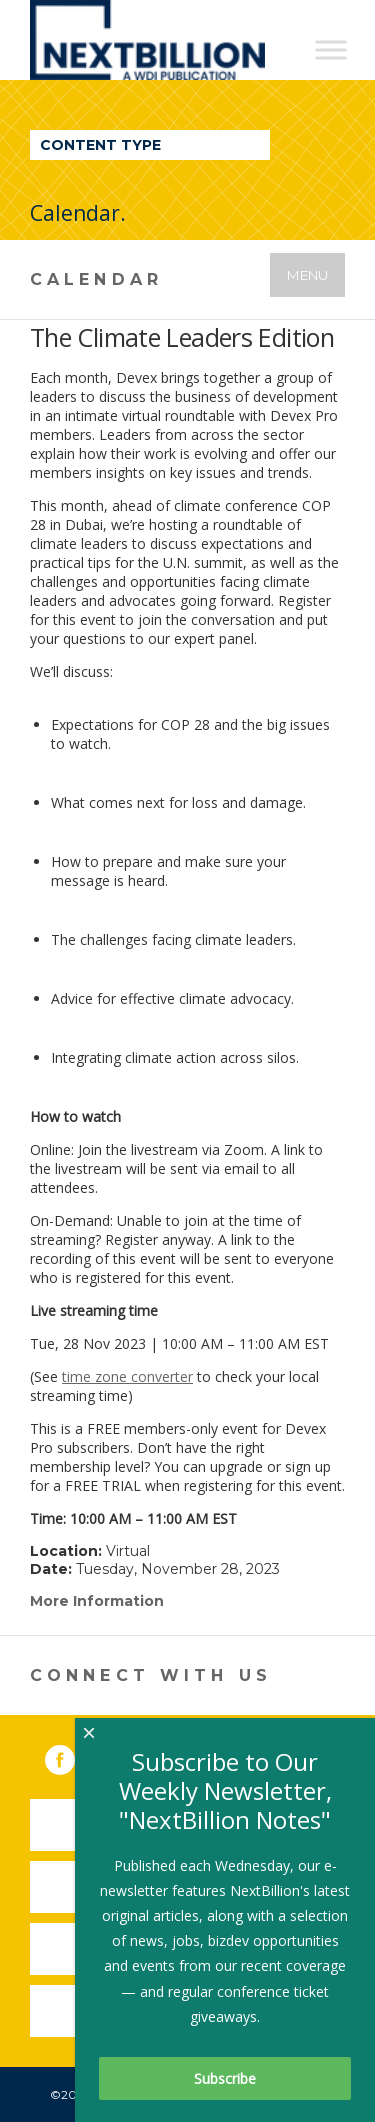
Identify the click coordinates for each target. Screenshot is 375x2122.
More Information (97, 1601)
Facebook (74, 1756)
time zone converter (127, 1376)
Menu (307, 275)
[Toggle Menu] (331, 49)
